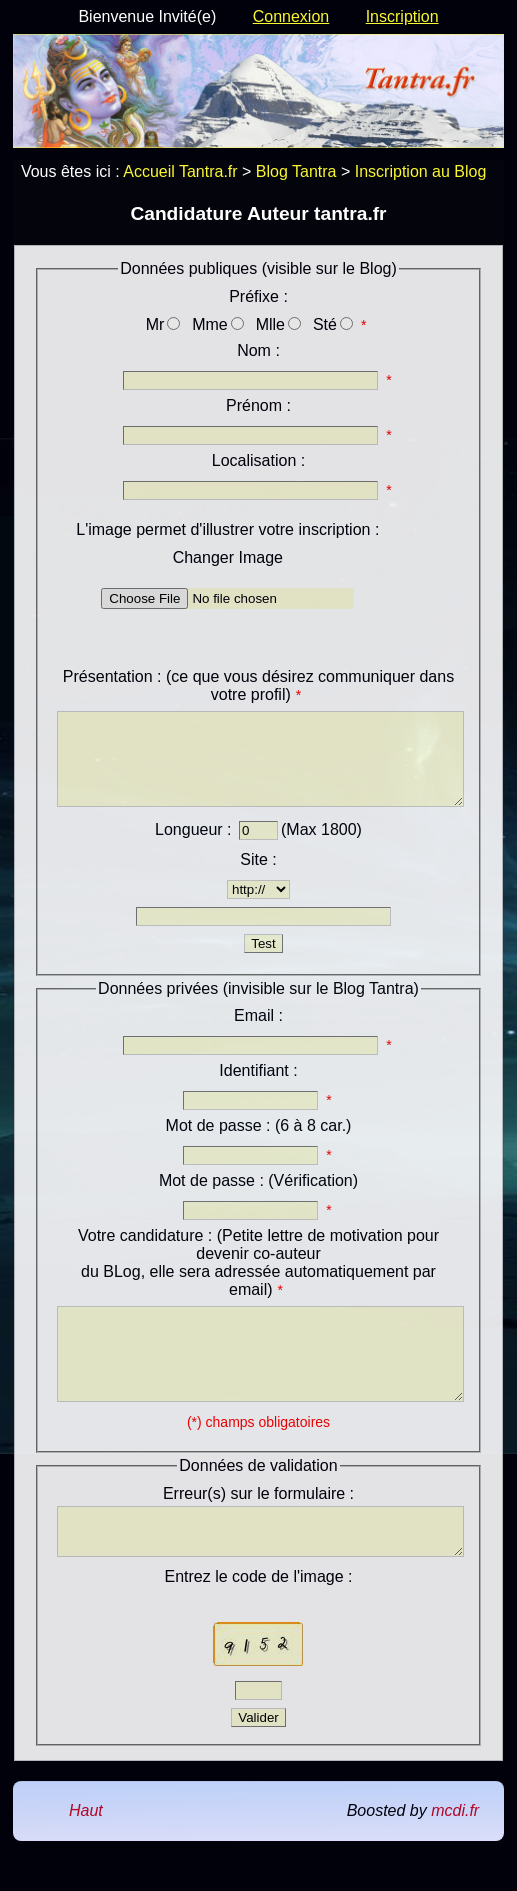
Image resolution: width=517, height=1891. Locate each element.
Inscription (402, 16)
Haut (86, 1855)
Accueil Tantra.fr (180, 171)
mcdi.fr (455, 1855)
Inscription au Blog (421, 171)
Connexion (291, 16)
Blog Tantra (296, 171)
